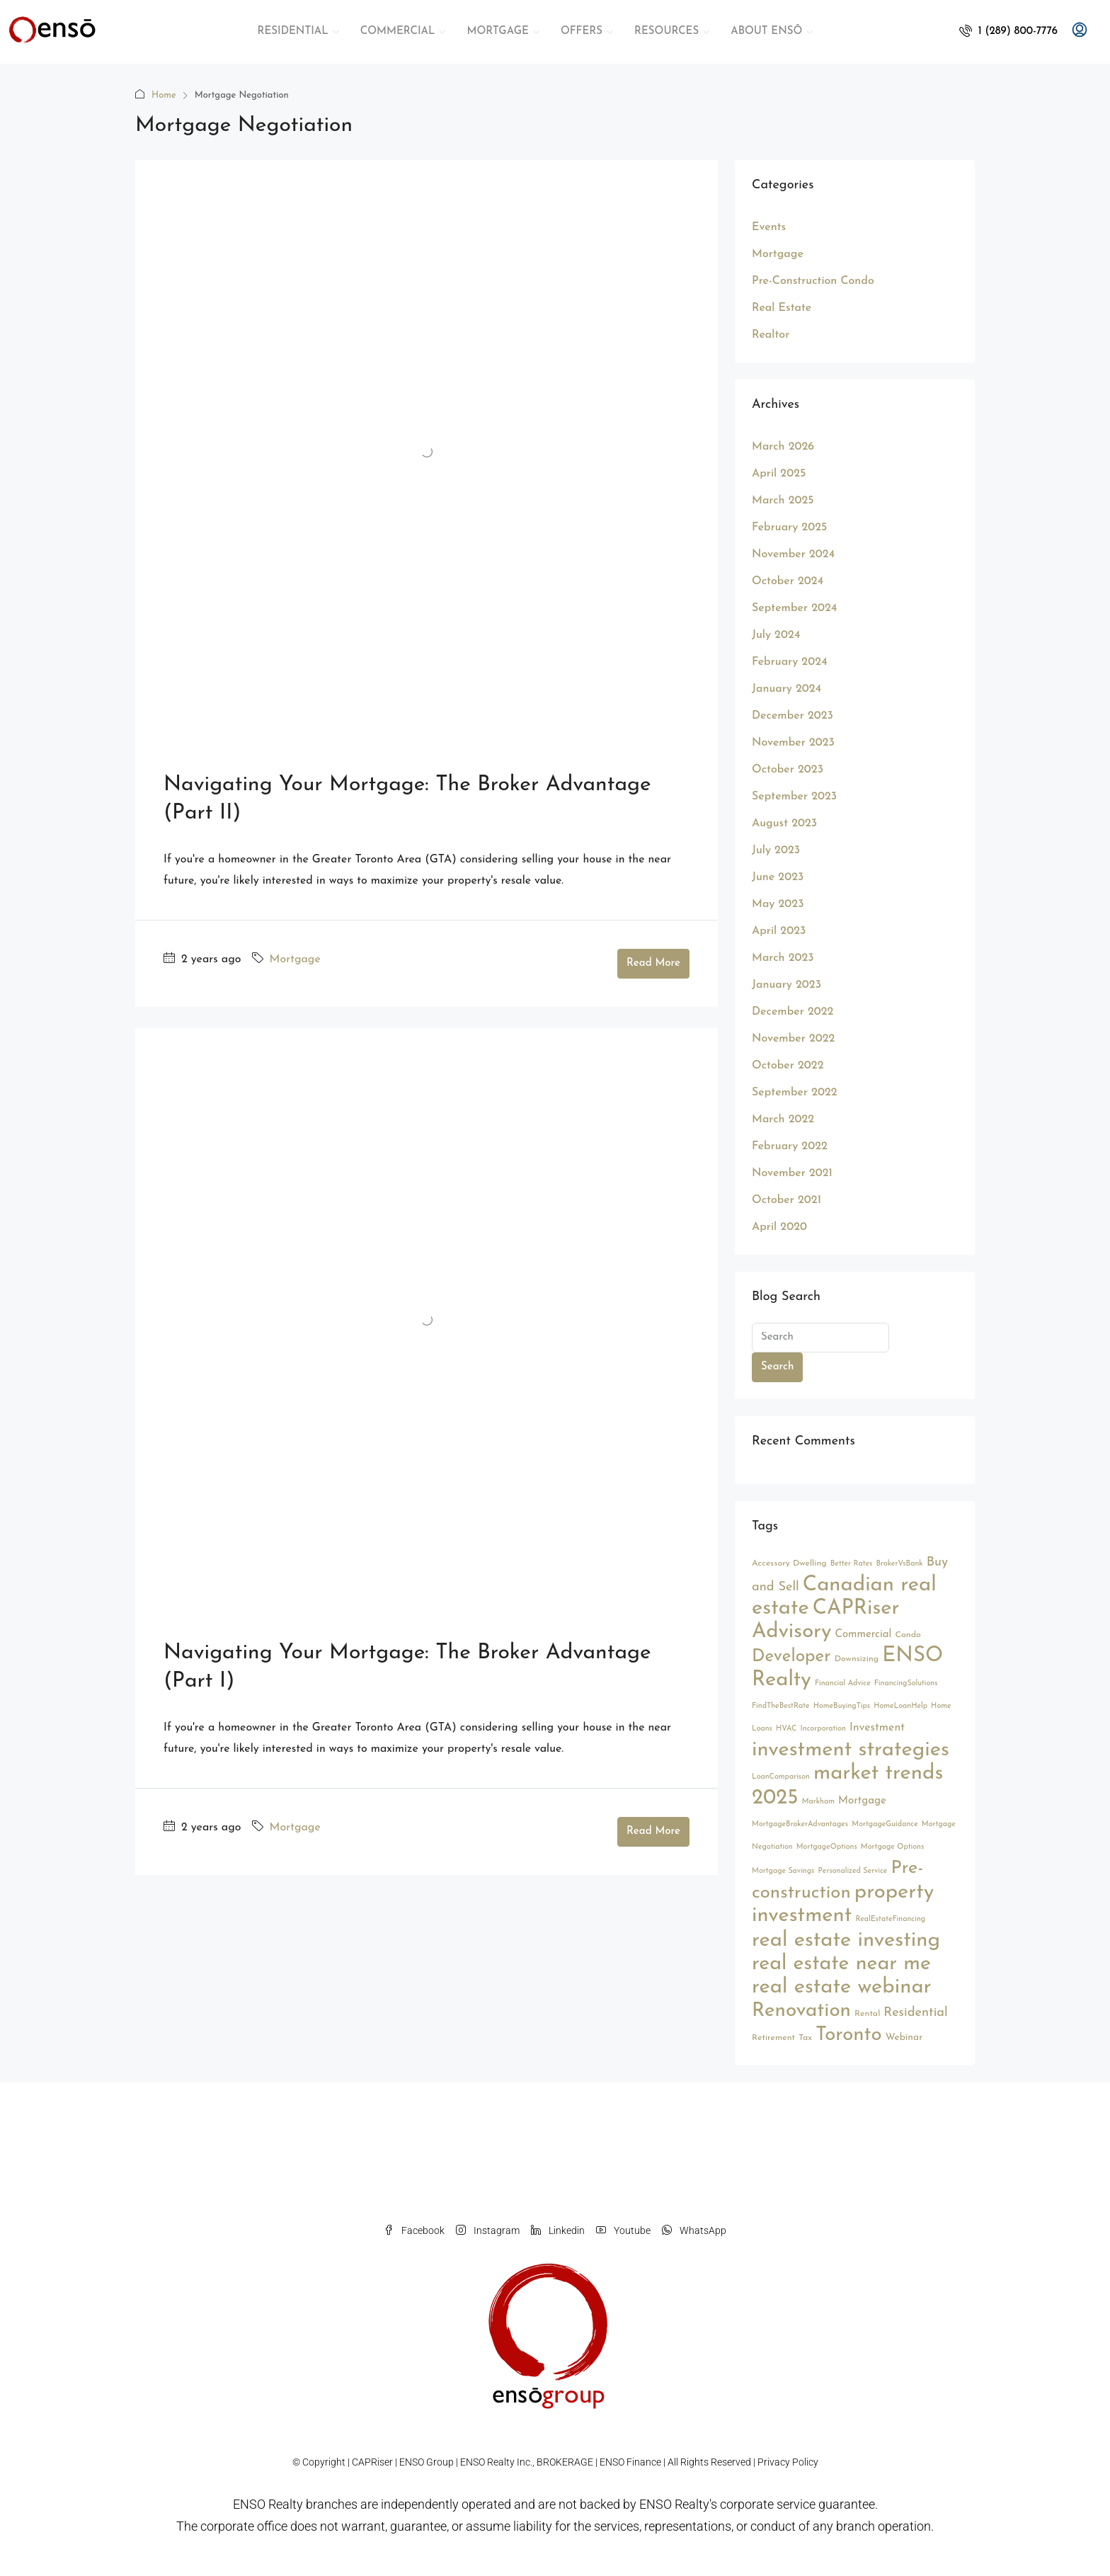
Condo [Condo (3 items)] (907, 1635)
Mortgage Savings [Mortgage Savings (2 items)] (783, 1871)
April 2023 (779, 931)
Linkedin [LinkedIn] (558, 2230)
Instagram (488, 2230)
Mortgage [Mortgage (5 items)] (862, 1801)
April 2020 (779, 1227)
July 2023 (776, 850)
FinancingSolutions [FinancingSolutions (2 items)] (906, 1683)
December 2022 (792, 1012)
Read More (653, 963)
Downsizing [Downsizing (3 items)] (857, 1659)
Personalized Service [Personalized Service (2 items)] (853, 1871)
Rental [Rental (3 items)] (867, 2014)
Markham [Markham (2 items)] (818, 1802)
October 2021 (786, 1200)
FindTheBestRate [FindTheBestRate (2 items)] (781, 1706)
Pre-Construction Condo (813, 281)
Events (769, 227)
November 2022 (793, 1038)
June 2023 (777, 877)
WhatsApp (694, 2230)
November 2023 (793, 742)
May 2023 (778, 904)
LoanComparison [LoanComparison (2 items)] (781, 1777)
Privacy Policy (787, 2462)
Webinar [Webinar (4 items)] (904, 2037)
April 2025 (779, 473)
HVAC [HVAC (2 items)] (786, 1729)
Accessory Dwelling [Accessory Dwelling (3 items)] (789, 1563)
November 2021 (792, 1173)
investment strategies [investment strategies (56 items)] (850, 1750)
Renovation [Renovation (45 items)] (801, 2011)
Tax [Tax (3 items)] (805, 2038)
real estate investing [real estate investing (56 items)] (846, 1940)
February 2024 (790, 662)
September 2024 (794, 608)
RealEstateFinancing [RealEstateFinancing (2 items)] (890, 1919)
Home (163, 95)
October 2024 (787, 581)
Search (777, 1367)
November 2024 (793, 554)
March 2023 (783, 958)
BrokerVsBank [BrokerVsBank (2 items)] (899, 1564)
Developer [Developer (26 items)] (791, 1656)
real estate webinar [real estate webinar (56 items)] (842, 1987)
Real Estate (781, 308)
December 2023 (792, 716)
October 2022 (788, 1065)
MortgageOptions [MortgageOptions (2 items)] (826, 1847)
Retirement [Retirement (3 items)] (773, 2038)
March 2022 (783, 1119)
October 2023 (787, 769)
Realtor (770, 335)
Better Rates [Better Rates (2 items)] (851, 1564)
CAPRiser (372, 2462)
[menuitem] (1008, 31)
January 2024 (786, 689)
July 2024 (776, 635)
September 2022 (794, 1092)
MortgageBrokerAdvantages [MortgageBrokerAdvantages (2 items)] (800, 1824)
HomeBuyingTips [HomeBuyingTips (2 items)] (841, 1706)
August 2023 (784, 823)
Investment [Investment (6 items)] (877, 1727)
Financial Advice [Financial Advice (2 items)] (843, 1683)
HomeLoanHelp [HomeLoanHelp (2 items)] (900, 1706)
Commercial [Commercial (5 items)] (863, 1634)
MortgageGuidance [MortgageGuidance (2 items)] (884, 1824)
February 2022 (790, 1146)
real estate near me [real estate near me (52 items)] (841, 1964)
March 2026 (783, 446)
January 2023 (786, 985)
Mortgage (295, 959)
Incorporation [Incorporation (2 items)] (823, 1729)
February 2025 (789, 527)
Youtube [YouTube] (623, 2230)
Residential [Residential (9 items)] (915, 2012)
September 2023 (794, 796)
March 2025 (783, 500)
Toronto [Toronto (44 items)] (849, 2035)
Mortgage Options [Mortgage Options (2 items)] (892, 1847)
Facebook (414, 2230)
